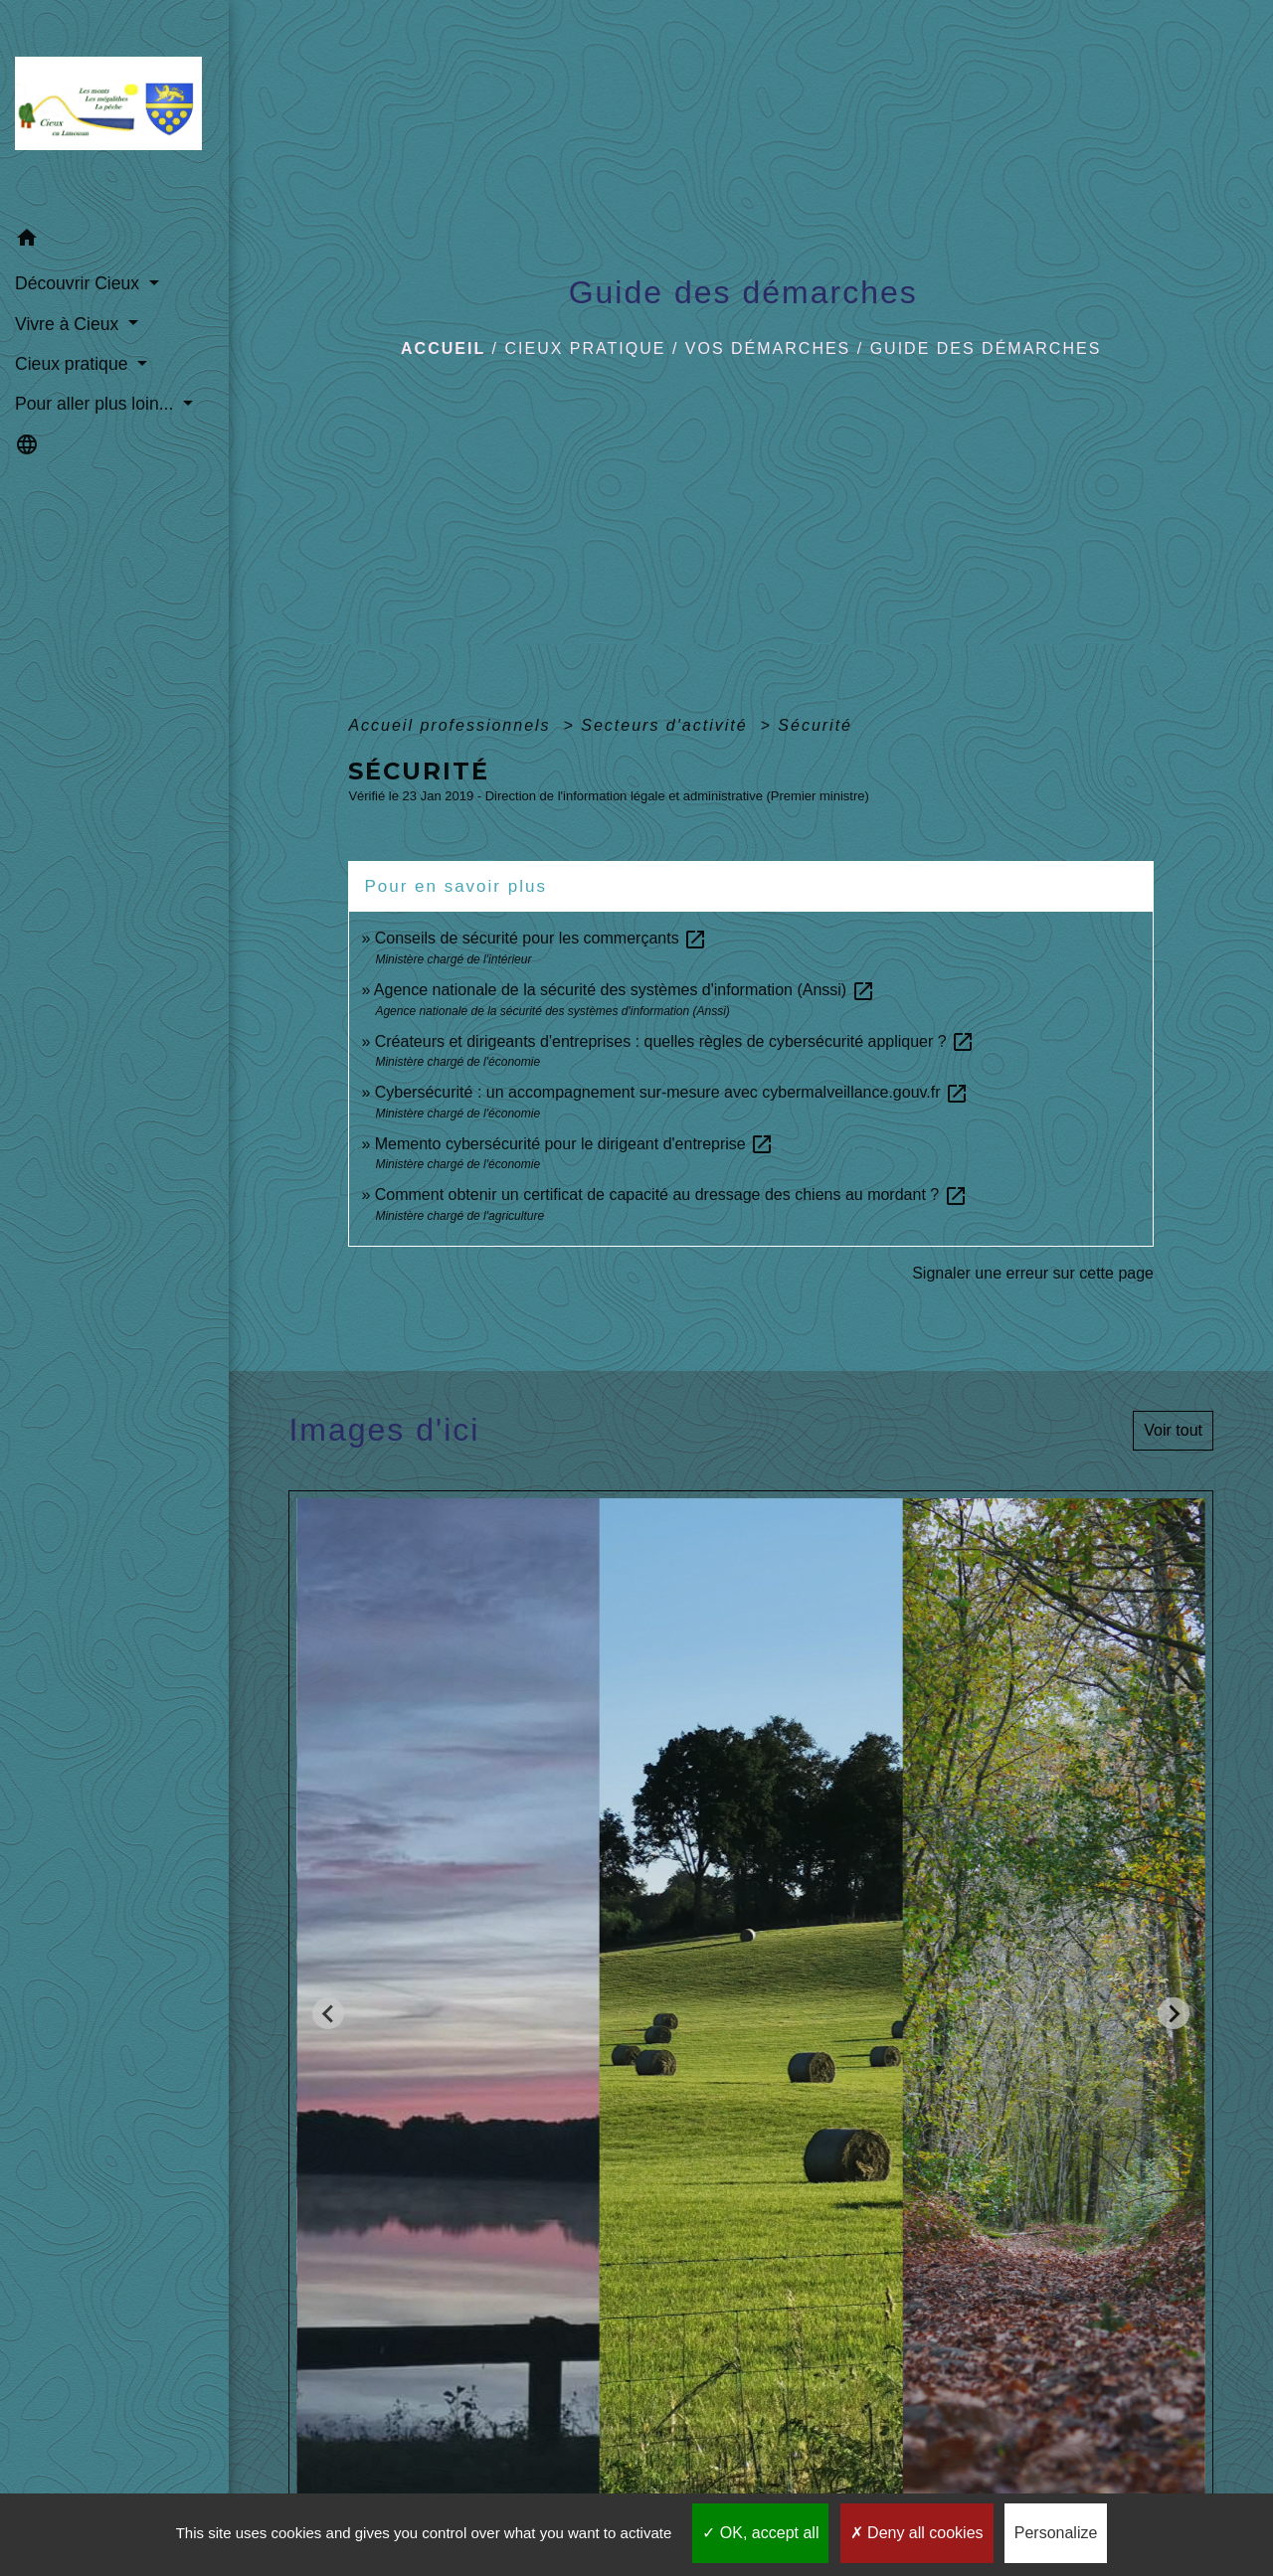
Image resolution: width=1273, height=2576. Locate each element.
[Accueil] (114, 109)
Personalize (1056, 2532)
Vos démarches (767, 348)
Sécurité (815, 725)
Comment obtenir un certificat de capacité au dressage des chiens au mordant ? (671, 1194)
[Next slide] (1173, 2013)
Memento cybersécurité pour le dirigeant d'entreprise (574, 1143)
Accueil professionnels (452, 725)
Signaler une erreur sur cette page (1033, 1273)
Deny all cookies (917, 2532)
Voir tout (1173, 1430)
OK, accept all (760, 2532)
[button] (114, 241)
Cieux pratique (585, 348)
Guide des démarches (986, 348)
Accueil (443, 348)
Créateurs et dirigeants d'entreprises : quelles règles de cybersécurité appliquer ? (675, 1041)
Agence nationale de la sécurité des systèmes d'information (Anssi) (624, 989)
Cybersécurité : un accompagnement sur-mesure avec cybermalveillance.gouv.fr (672, 1092)
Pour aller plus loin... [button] (96, 404)
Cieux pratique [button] (73, 364)
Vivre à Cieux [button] (69, 324)
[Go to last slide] (328, 2013)
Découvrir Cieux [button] (79, 283)
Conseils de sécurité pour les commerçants (541, 938)
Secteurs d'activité (667, 725)
